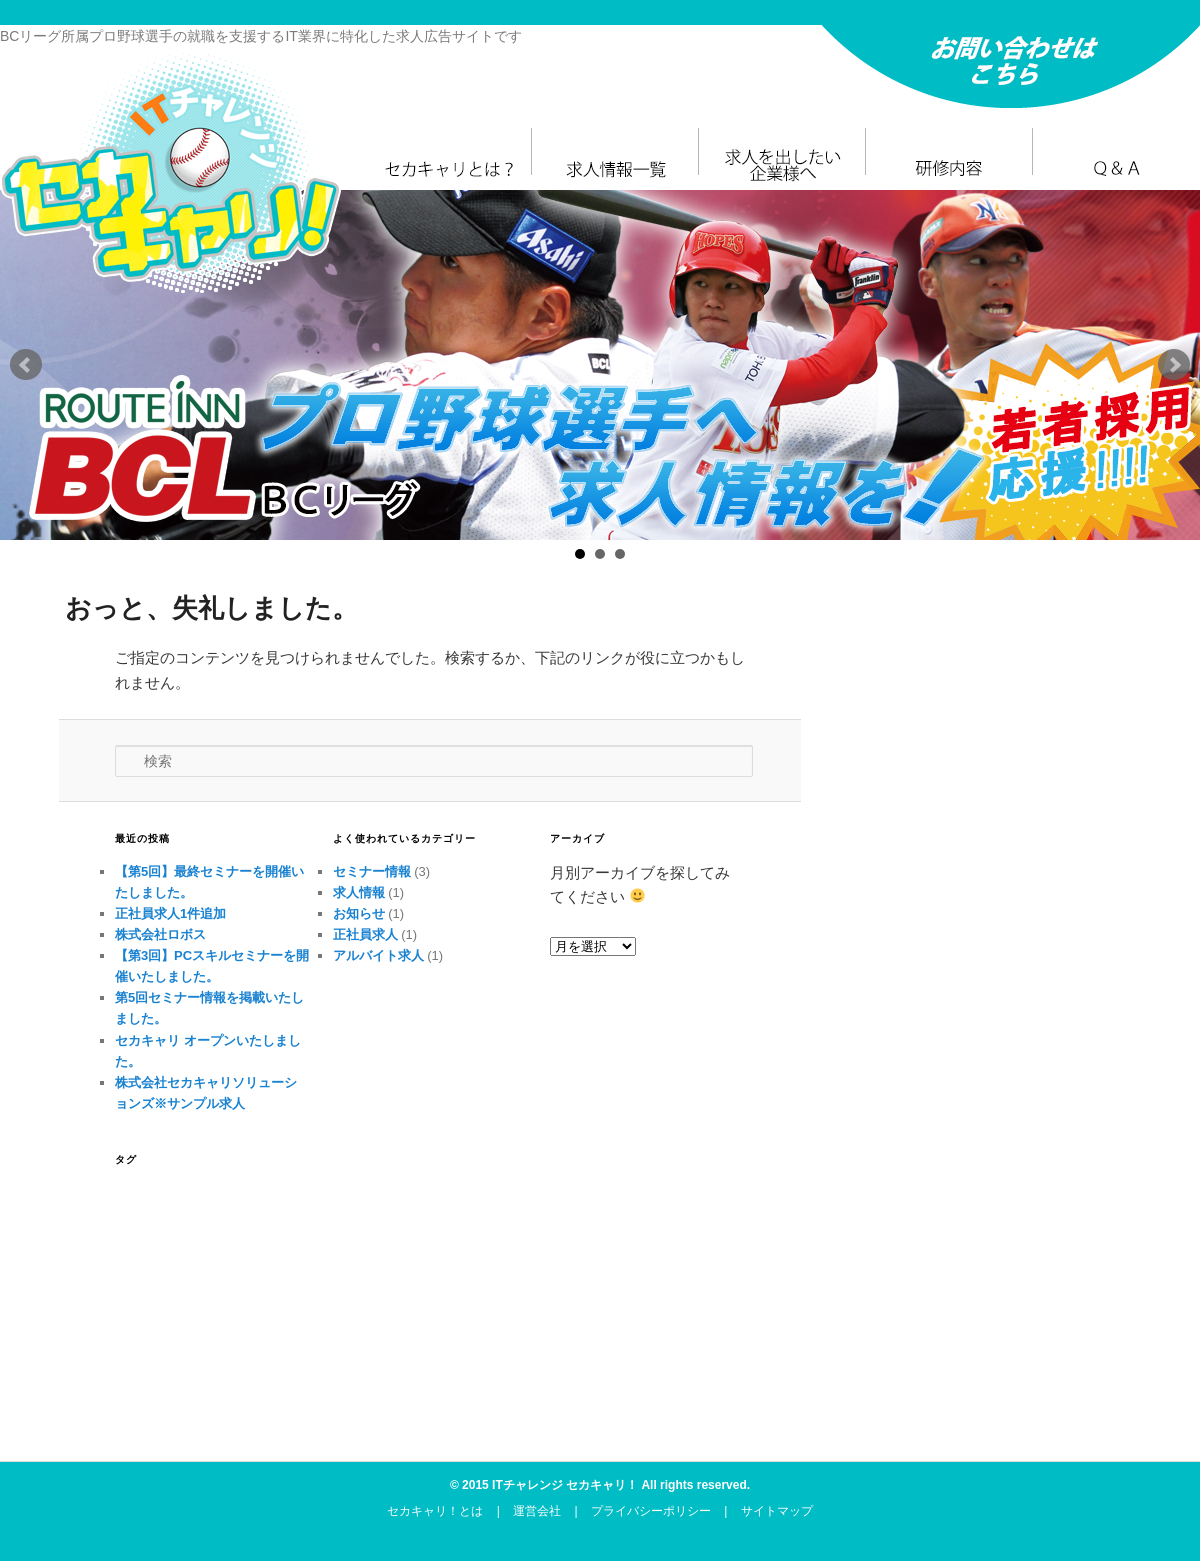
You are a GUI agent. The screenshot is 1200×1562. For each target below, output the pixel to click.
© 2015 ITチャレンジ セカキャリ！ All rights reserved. (600, 1485)
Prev (26, 365)
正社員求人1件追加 (170, 913)
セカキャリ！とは (435, 1511)
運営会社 (537, 1511)
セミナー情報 (372, 871)
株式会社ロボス (160, 934)
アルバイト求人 (378, 955)
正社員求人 (365, 934)
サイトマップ (777, 1511)
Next (1174, 365)
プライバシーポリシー (651, 1511)
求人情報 (359, 892)
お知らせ (359, 913)
